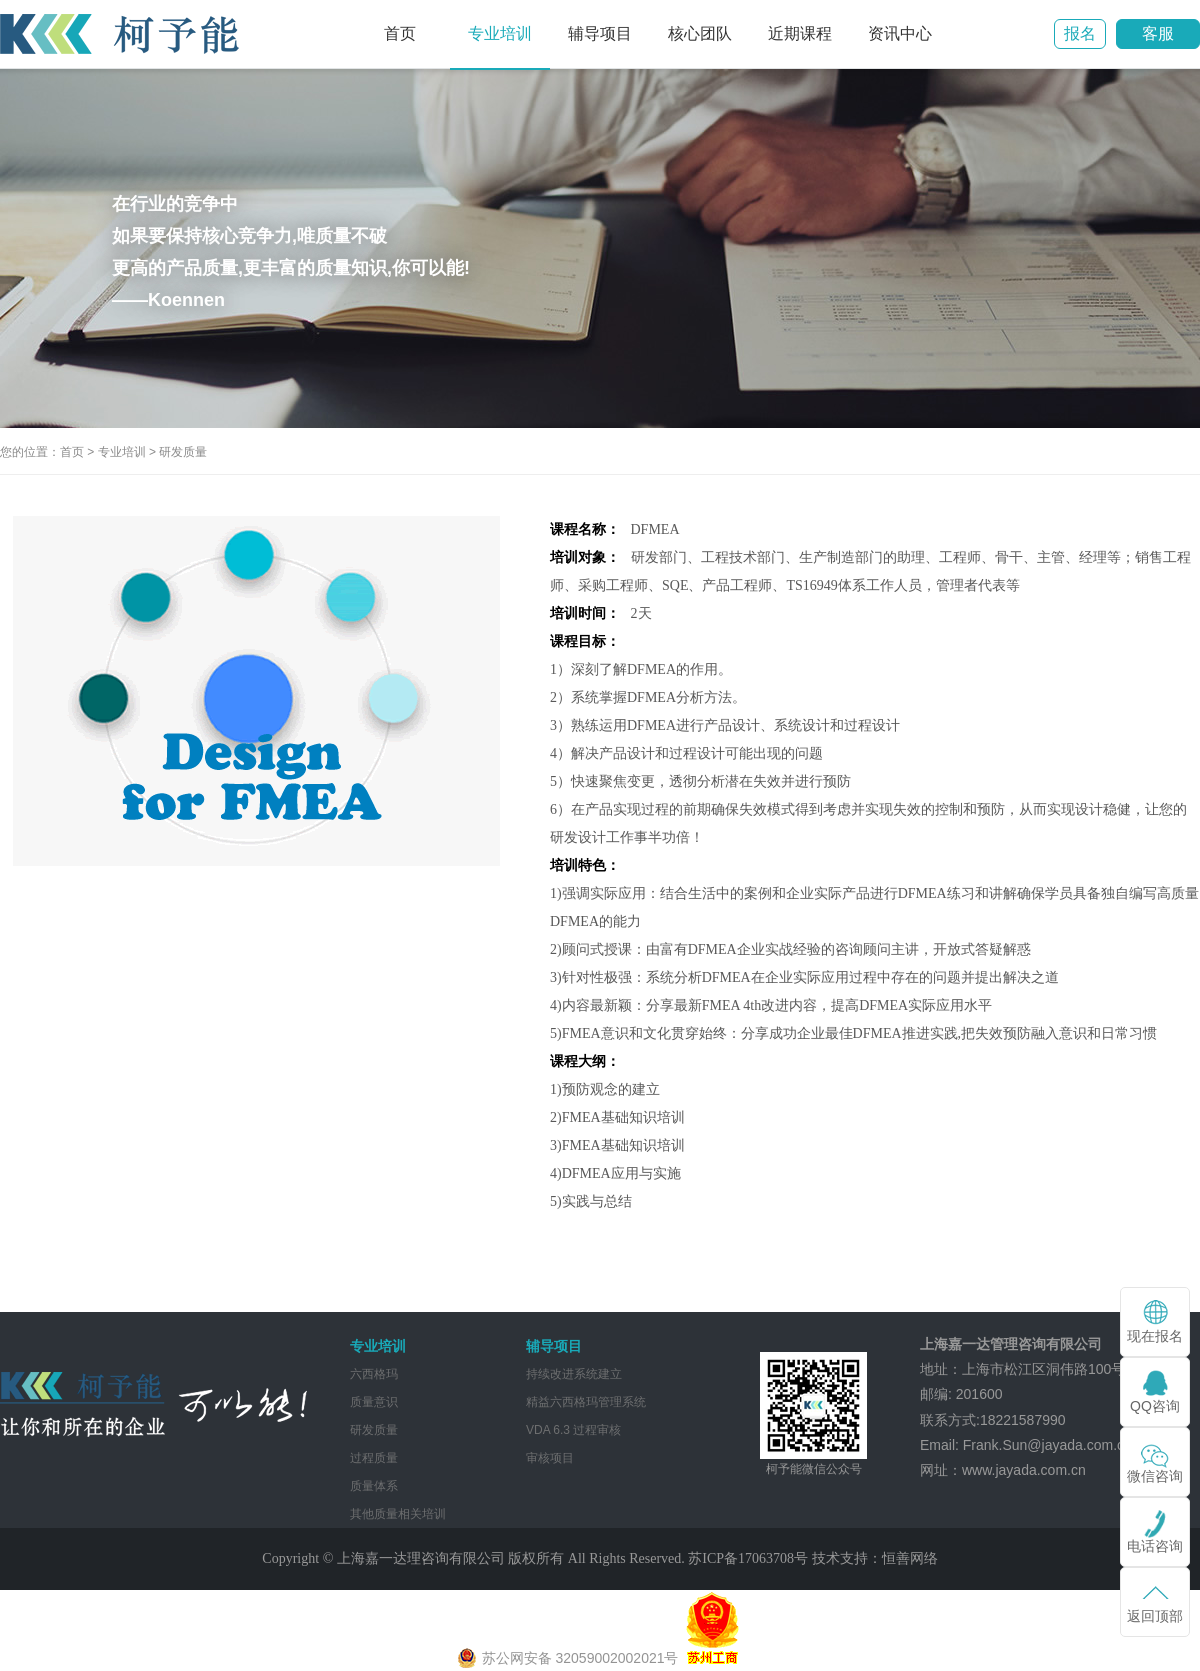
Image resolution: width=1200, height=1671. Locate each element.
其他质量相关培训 (398, 1514)
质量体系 (374, 1486)
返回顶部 (1155, 1616)
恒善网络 (910, 1558)
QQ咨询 (1155, 1406)
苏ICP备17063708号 (748, 1558)
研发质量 (183, 452)
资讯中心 (900, 33)
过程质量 (374, 1458)
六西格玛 (374, 1374)
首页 (400, 33)
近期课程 (800, 33)
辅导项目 (600, 33)
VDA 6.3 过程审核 (573, 1430)
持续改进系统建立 (574, 1374)
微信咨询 (1155, 1476)
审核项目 (550, 1458)
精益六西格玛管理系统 (586, 1402)
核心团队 (700, 33)
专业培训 (500, 33)
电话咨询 (1155, 1546)
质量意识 (374, 1402)
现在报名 (1155, 1336)
